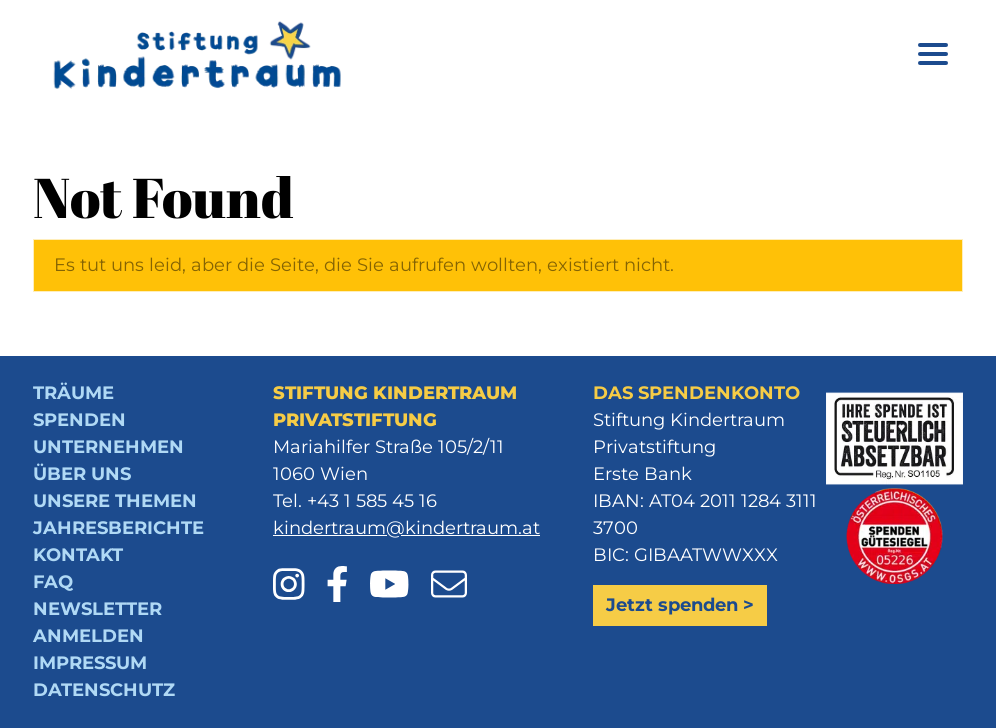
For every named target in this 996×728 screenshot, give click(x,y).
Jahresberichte (118, 528)
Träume (73, 393)
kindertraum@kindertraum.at (406, 528)
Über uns (82, 474)
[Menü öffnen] (933, 57)
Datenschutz (104, 690)
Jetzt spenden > (680, 605)
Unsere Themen (115, 501)
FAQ (53, 582)
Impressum (90, 663)
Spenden (79, 420)
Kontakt (78, 555)
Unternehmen (108, 447)
